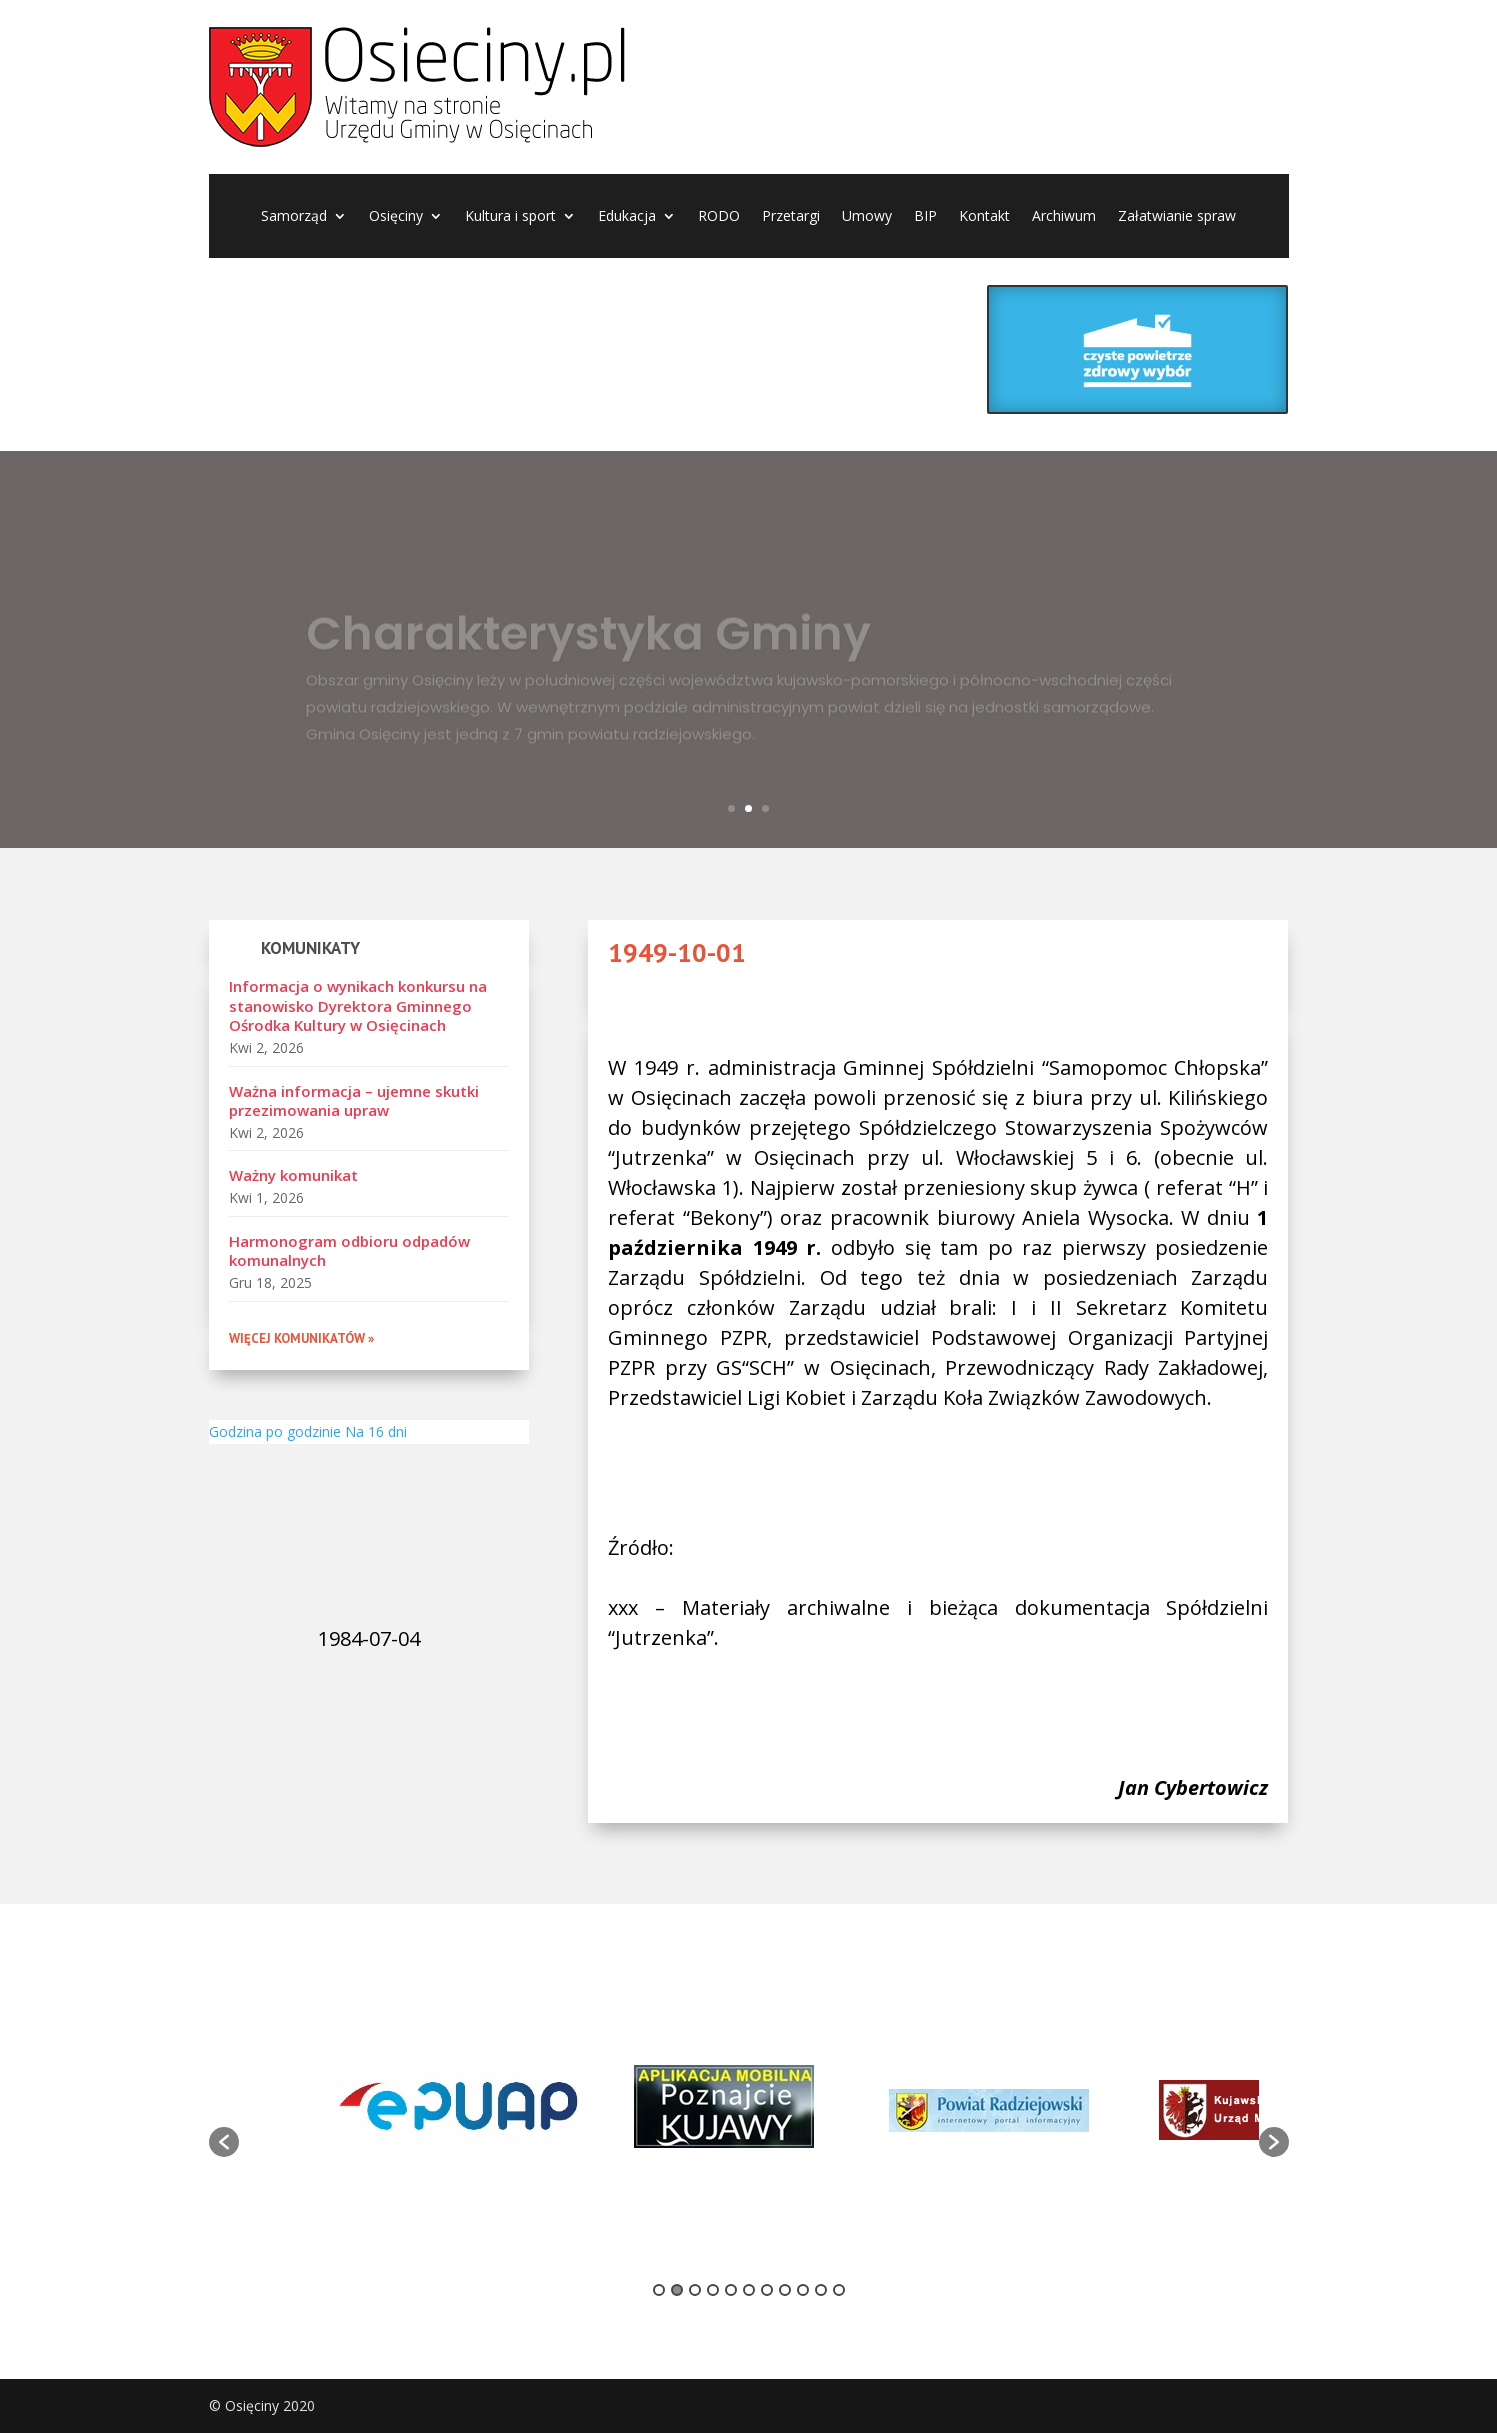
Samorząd (294, 217)
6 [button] (749, 2290)
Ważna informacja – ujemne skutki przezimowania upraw (354, 1101)
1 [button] (659, 2290)
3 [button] (695, 2290)
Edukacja (627, 217)
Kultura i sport (510, 217)
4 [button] (713, 2290)
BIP (925, 217)
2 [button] (677, 2290)
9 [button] (803, 2290)
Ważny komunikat (293, 1175)
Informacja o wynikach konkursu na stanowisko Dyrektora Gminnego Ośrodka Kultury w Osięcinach (358, 1005)
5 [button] (731, 2290)
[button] (224, 2142)
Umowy (867, 217)
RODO (719, 217)
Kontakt (984, 217)
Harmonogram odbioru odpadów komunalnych (349, 1251)
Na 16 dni (376, 1431)
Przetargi (791, 217)
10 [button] (821, 2290)
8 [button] (785, 2290)
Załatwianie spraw (1177, 217)
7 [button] (767, 2290)
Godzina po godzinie (275, 1431)
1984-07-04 (369, 1638)
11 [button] (839, 2290)
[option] (458, 2110)
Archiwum (1064, 217)
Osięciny (396, 217)
